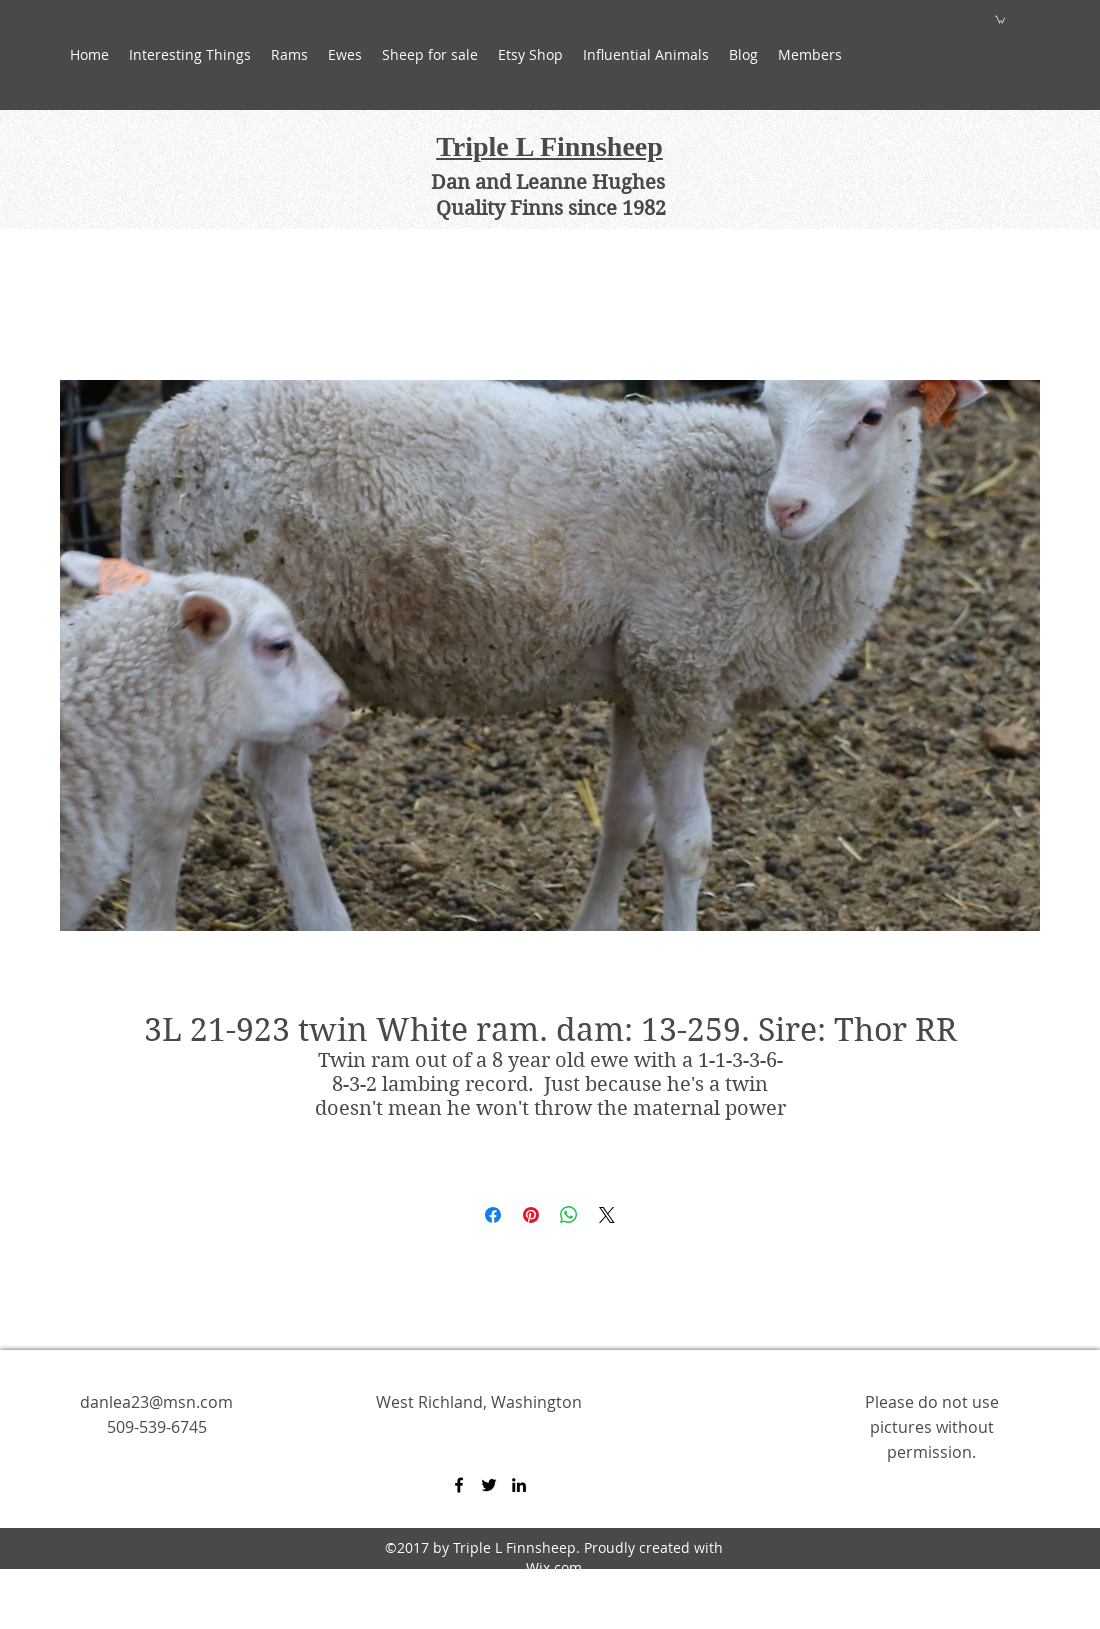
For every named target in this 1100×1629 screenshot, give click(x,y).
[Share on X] (607, 1215)
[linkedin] (519, 1485)
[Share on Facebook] (493, 1215)
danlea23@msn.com (156, 1402)
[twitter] (489, 1485)
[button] (345, 54)
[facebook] (459, 1485)
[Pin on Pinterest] (531, 1215)
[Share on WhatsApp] (569, 1215)
